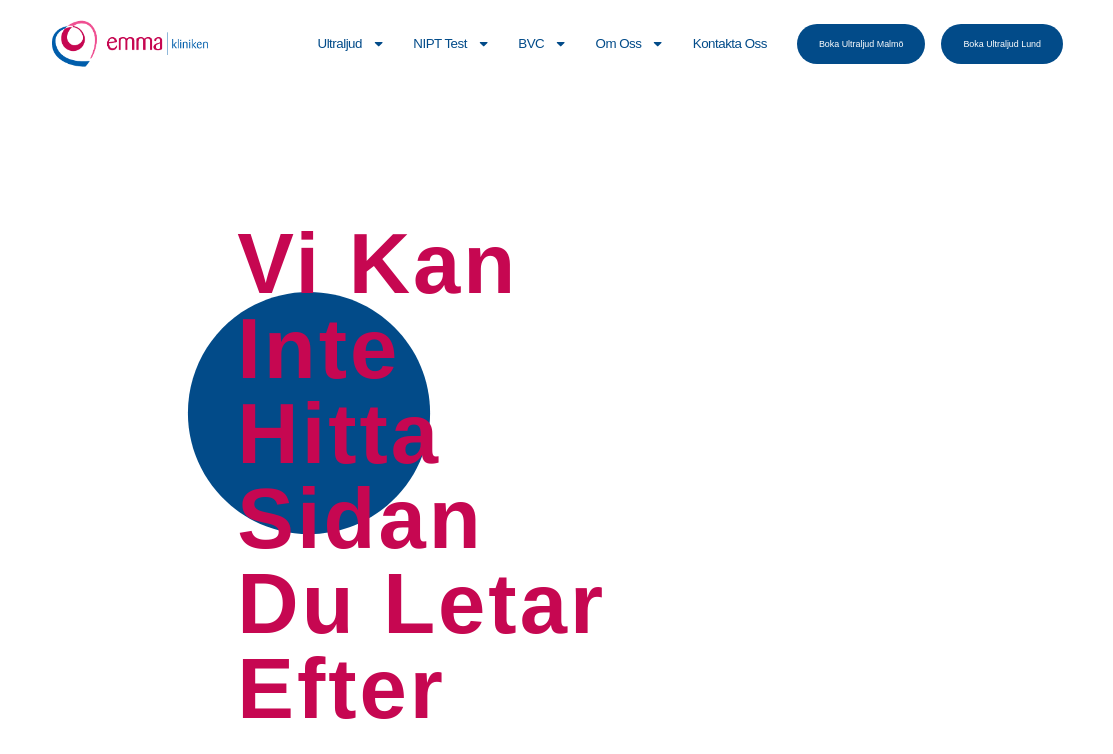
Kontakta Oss (730, 43)
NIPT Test (451, 43)
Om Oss (630, 43)
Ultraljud (352, 43)
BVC (542, 43)
